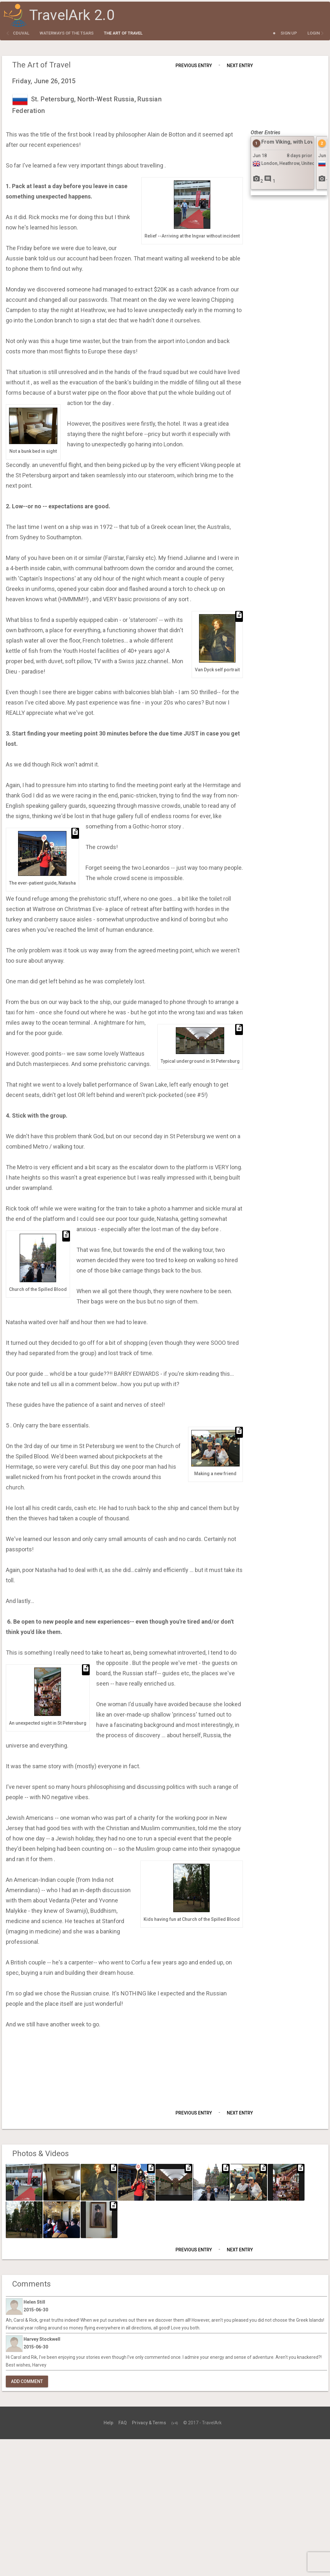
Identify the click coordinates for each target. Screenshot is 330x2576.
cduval (21, 33)
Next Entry (240, 65)
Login (313, 33)
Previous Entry (193, 65)
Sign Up (289, 33)
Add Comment (27, 2381)
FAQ (122, 2422)
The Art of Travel (123, 33)
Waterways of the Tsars (67, 33)
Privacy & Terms (149, 2422)
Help (108, 2422)
